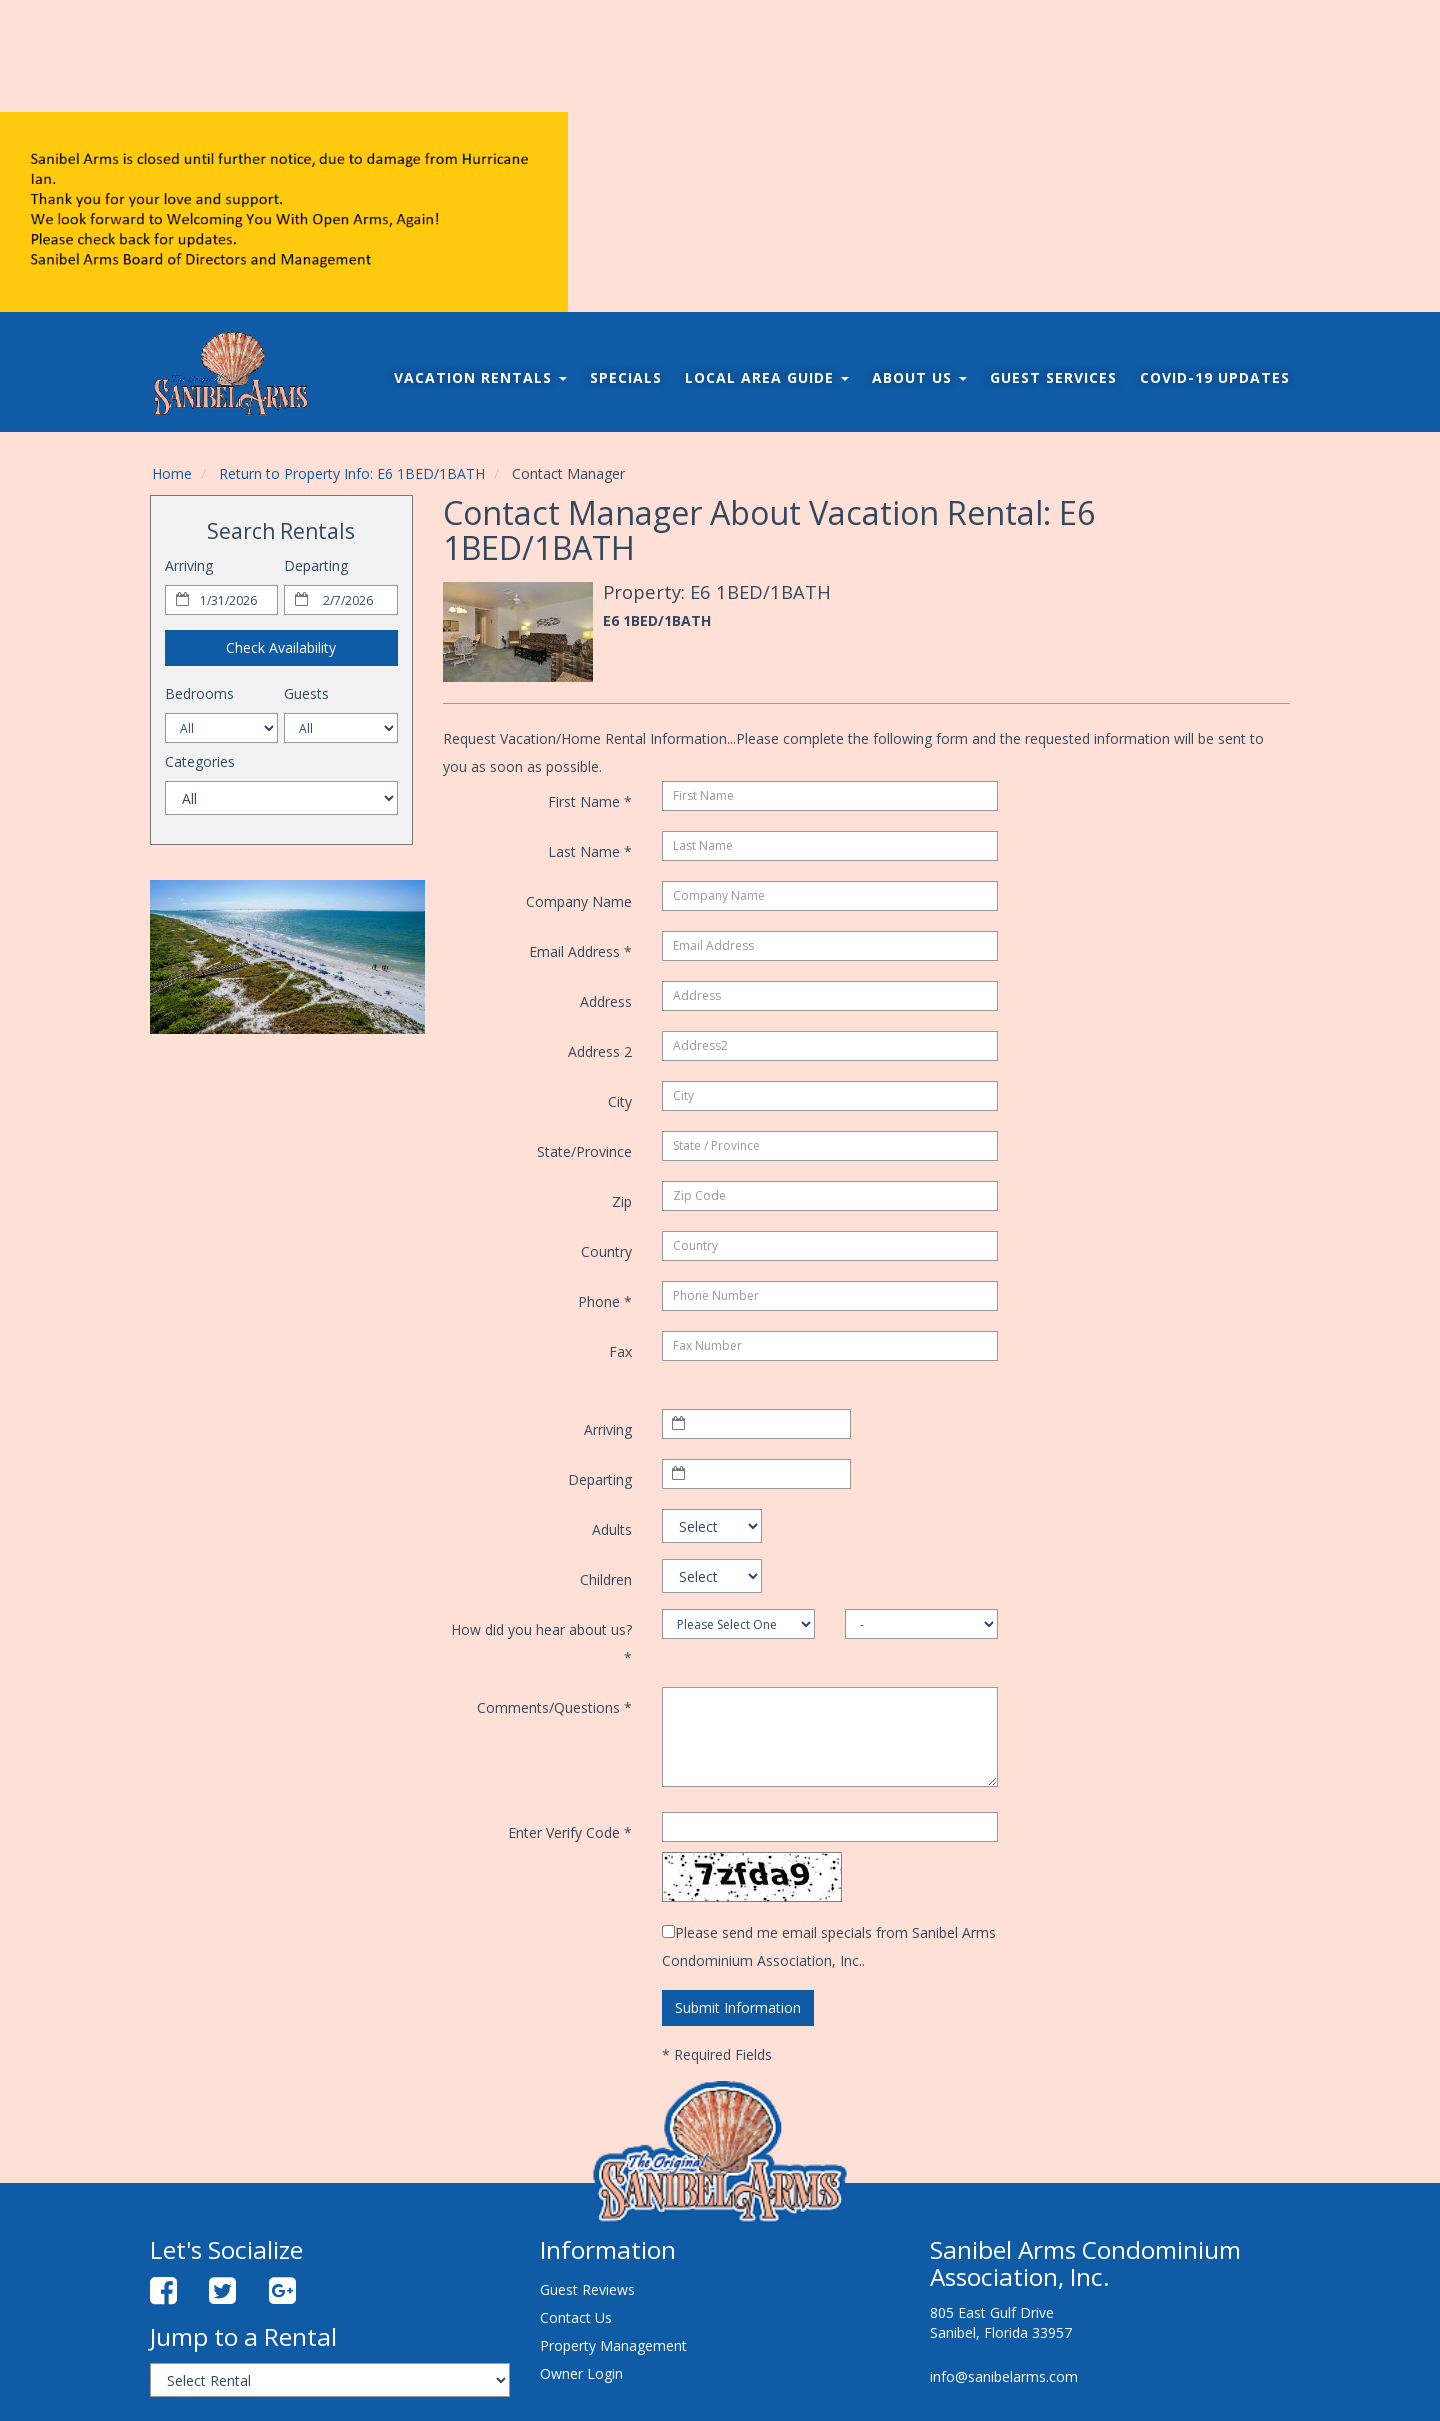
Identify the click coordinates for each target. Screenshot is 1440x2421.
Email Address (580, 951)
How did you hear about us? (541, 1643)
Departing (316, 565)
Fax (620, 1351)
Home (172, 473)
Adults (612, 1529)
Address (606, 1001)
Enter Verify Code (570, 1832)
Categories (200, 761)
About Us (919, 377)
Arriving (189, 565)
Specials (626, 377)
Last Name (590, 851)
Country (606, 1251)
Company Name (579, 901)
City (620, 1101)
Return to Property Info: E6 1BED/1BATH (352, 473)
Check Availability (281, 647)
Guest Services (1053, 377)
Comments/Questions (554, 1707)
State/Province (584, 1151)
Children (606, 1579)
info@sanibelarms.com (1004, 2376)
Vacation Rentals (480, 377)
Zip (622, 1201)
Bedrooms (199, 693)
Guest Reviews (587, 2289)
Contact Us (576, 2317)
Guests (306, 693)
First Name (590, 801)
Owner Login (581, 2373)
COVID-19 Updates (1215, 377)
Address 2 (600, 1051)
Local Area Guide (767, 377)
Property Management (613, 2345)
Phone (605, 1301)
